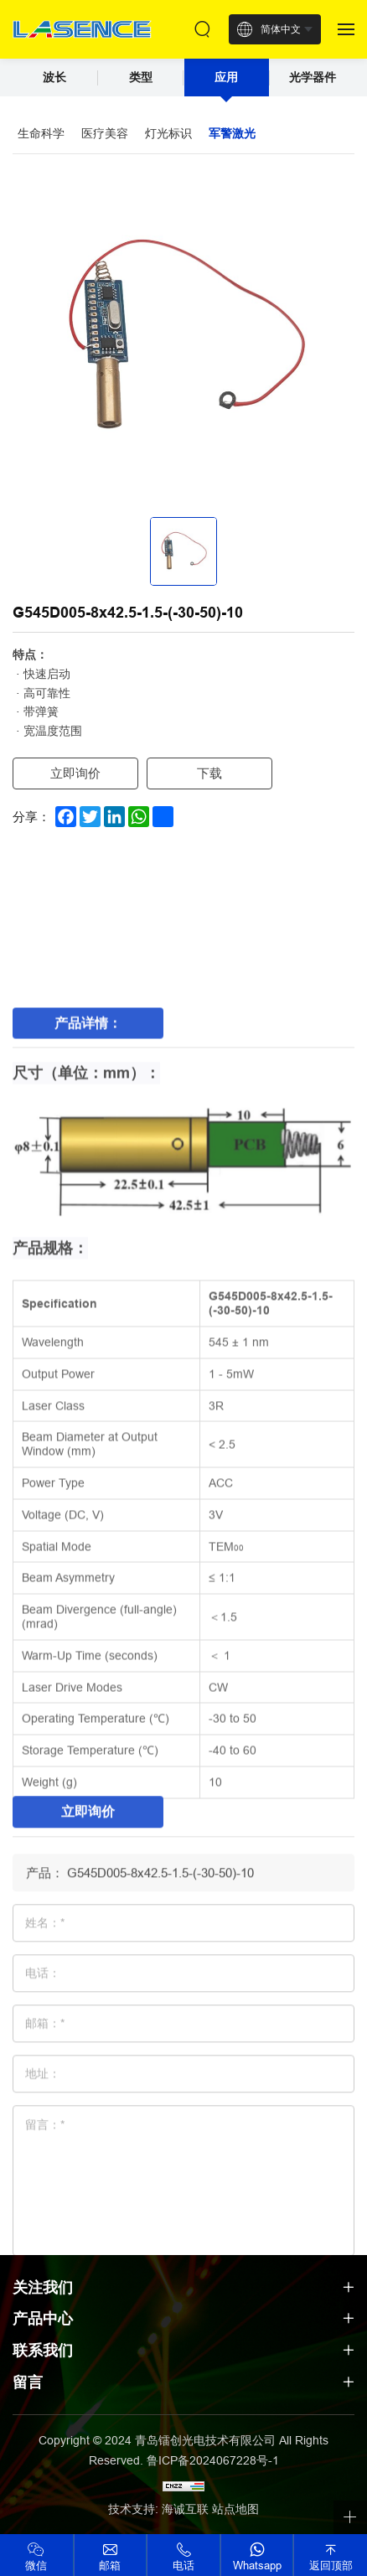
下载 (209, 773)
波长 (54, 77)
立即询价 (75, 773)
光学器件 (312, 77)
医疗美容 (104, 133)
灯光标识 (168, 133)
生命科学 (41, 133)
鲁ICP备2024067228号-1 (213, 2460)
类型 (140, 77)
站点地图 (235, 2509)
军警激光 (232, 133)
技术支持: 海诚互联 (158, 2509)
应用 (226, 77)
